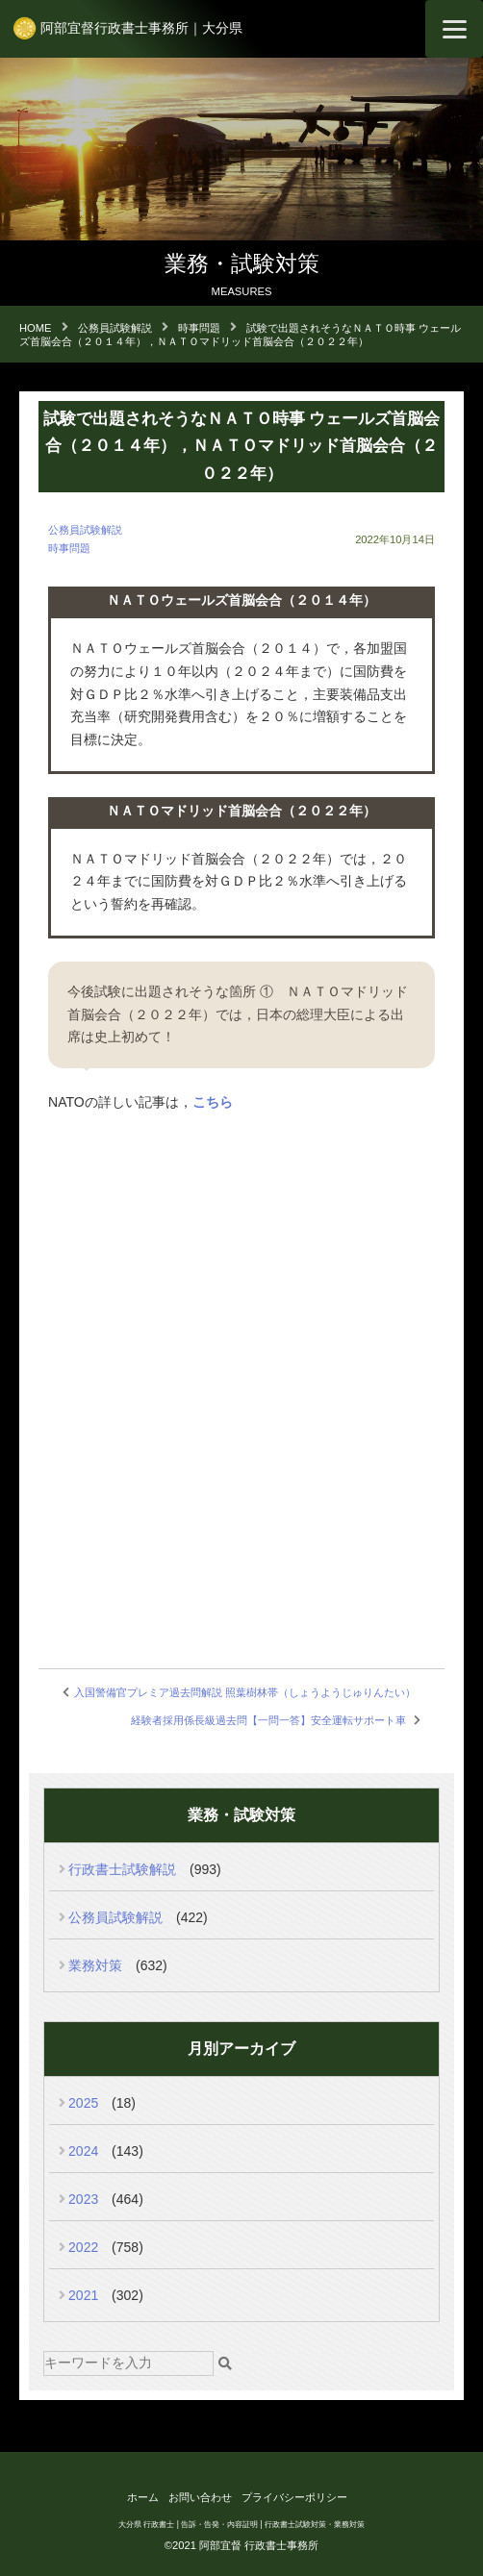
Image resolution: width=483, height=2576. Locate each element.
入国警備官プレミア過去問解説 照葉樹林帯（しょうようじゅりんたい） (245, 1692)
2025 (83, 2103)
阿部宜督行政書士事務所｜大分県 (141, 28)
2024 (83, 2151)
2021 (83, 2295)
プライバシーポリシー (294, 2497)
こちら (212, 1102)
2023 (83, 2199)
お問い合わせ (200, 2497)
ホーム (143, 2497)
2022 (83, 2247)
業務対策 (95, 1965)
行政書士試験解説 (122, 1869)
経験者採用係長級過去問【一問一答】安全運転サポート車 (268, 1720)
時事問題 (69, 548)
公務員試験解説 (85, 530)
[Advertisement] (241, 1524)
